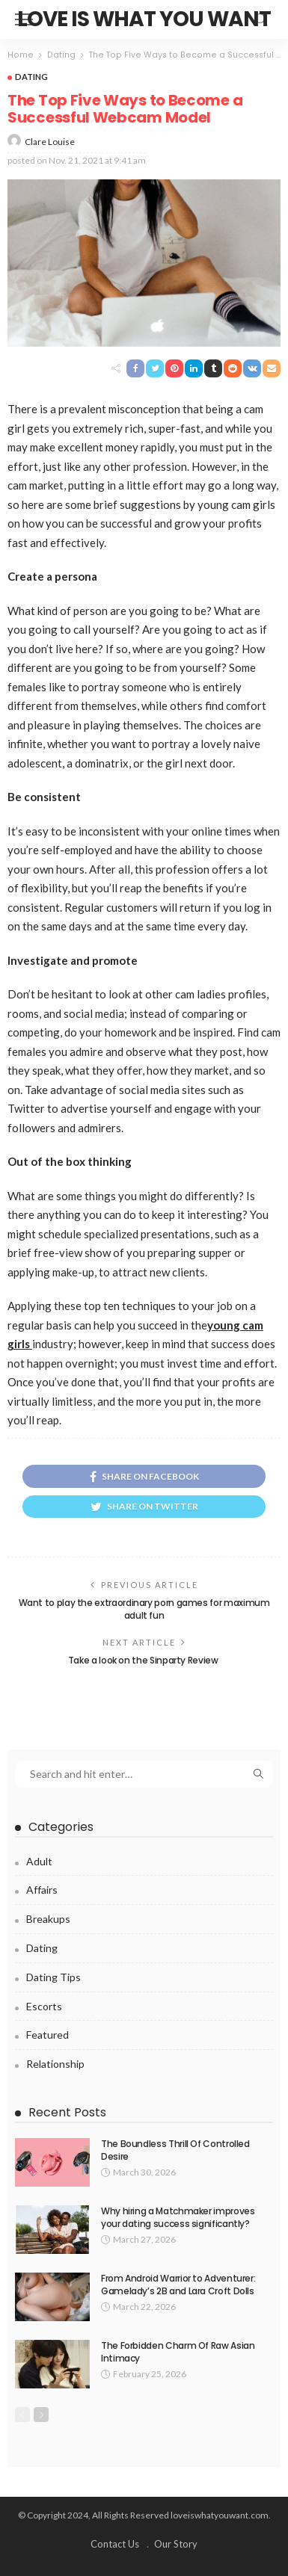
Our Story (175, 2544)
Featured (47, 2034)
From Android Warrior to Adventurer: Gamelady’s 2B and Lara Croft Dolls (178, 2284)
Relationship (55, 2063)
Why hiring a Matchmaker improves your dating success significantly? (177, 2217)
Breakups (48, 1918)
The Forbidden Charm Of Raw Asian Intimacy (177, 2352)
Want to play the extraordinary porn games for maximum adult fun (144, 1609)
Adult (39, 1861)
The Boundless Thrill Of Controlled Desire (175, 2150)
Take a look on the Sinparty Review (144, 1660)
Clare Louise (50, 141)
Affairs (42, 1889)
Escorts (44, 2006)
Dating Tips (53, 1977)
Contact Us (115, 2544)
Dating (31, 76)
